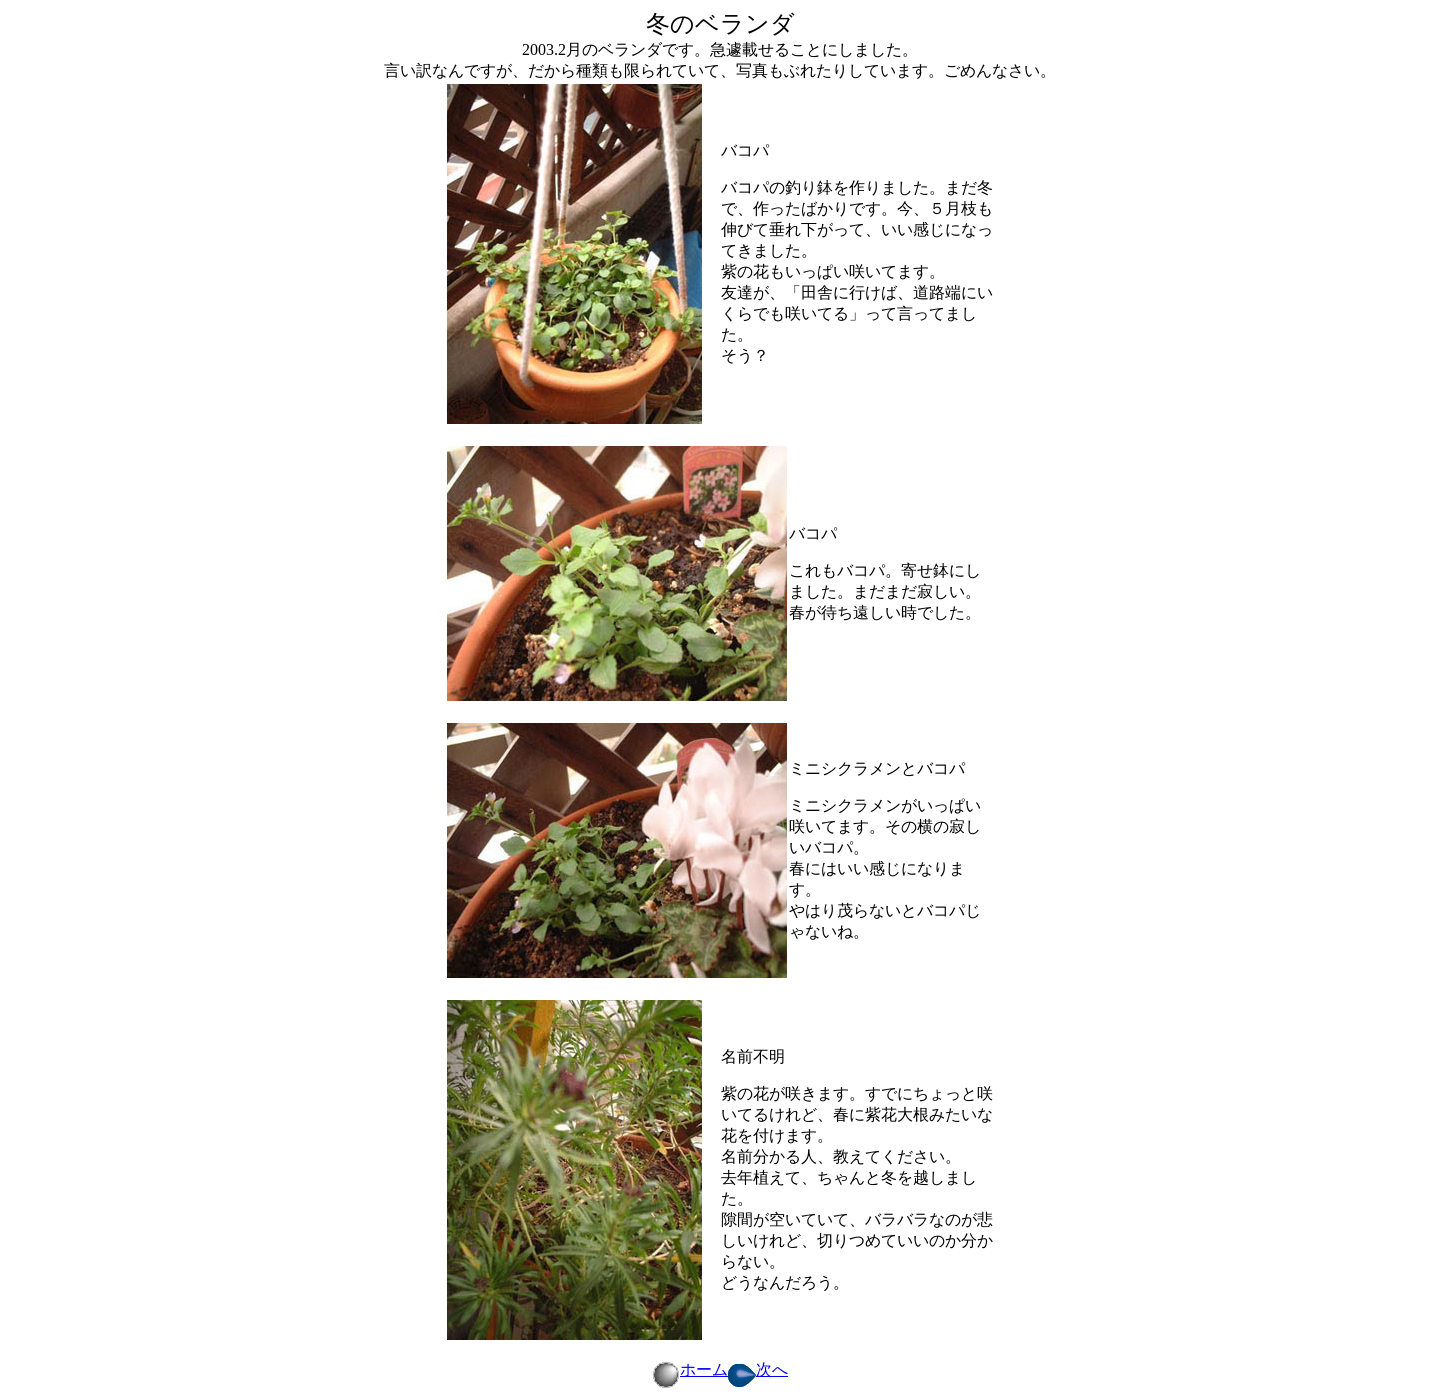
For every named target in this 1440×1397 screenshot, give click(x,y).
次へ (758, 1369)
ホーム (690, 1369)
